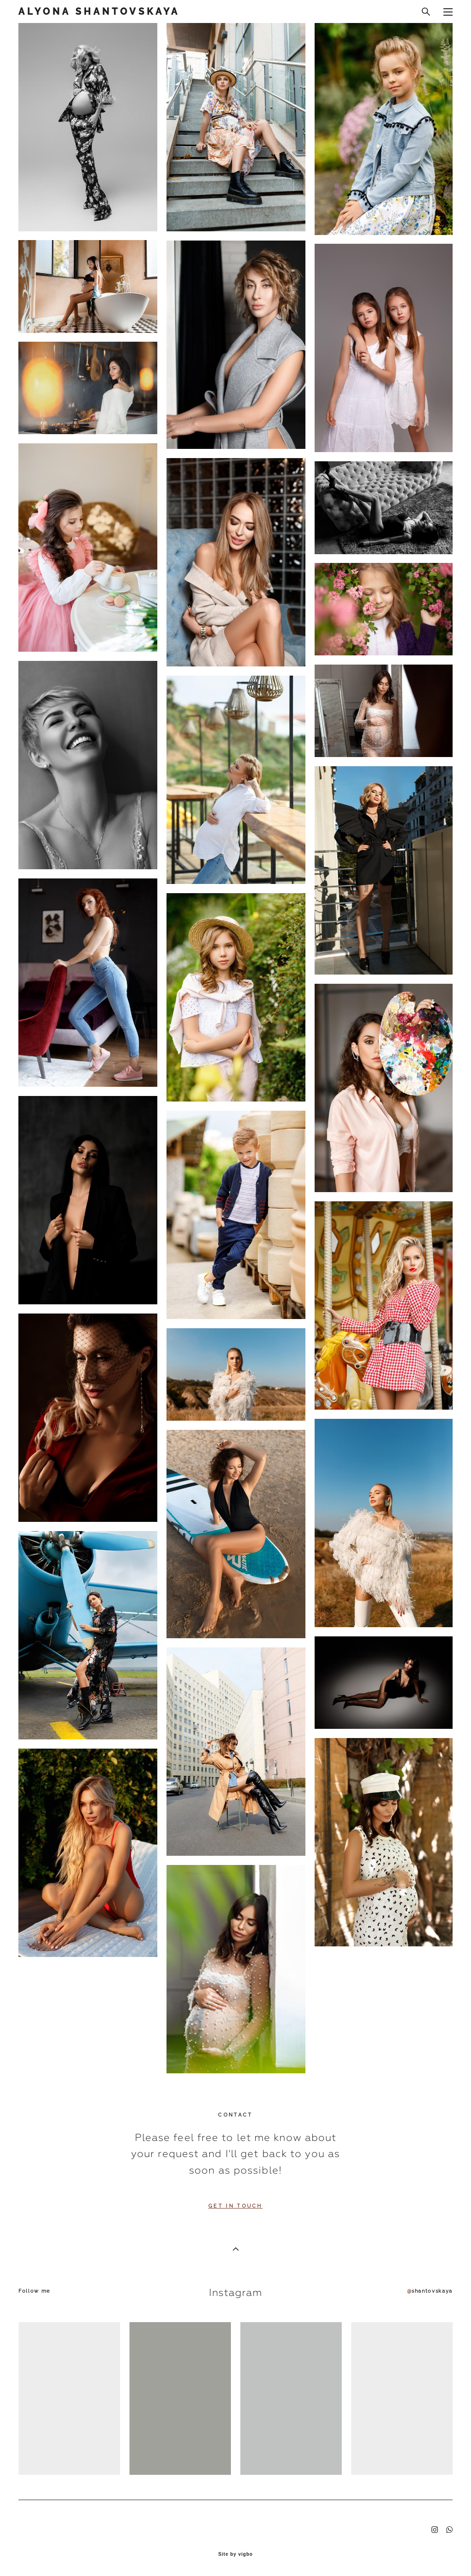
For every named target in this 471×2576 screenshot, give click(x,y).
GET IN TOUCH (235, 2206)
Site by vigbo (235, 2554)
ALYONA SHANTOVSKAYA (99, 11)
